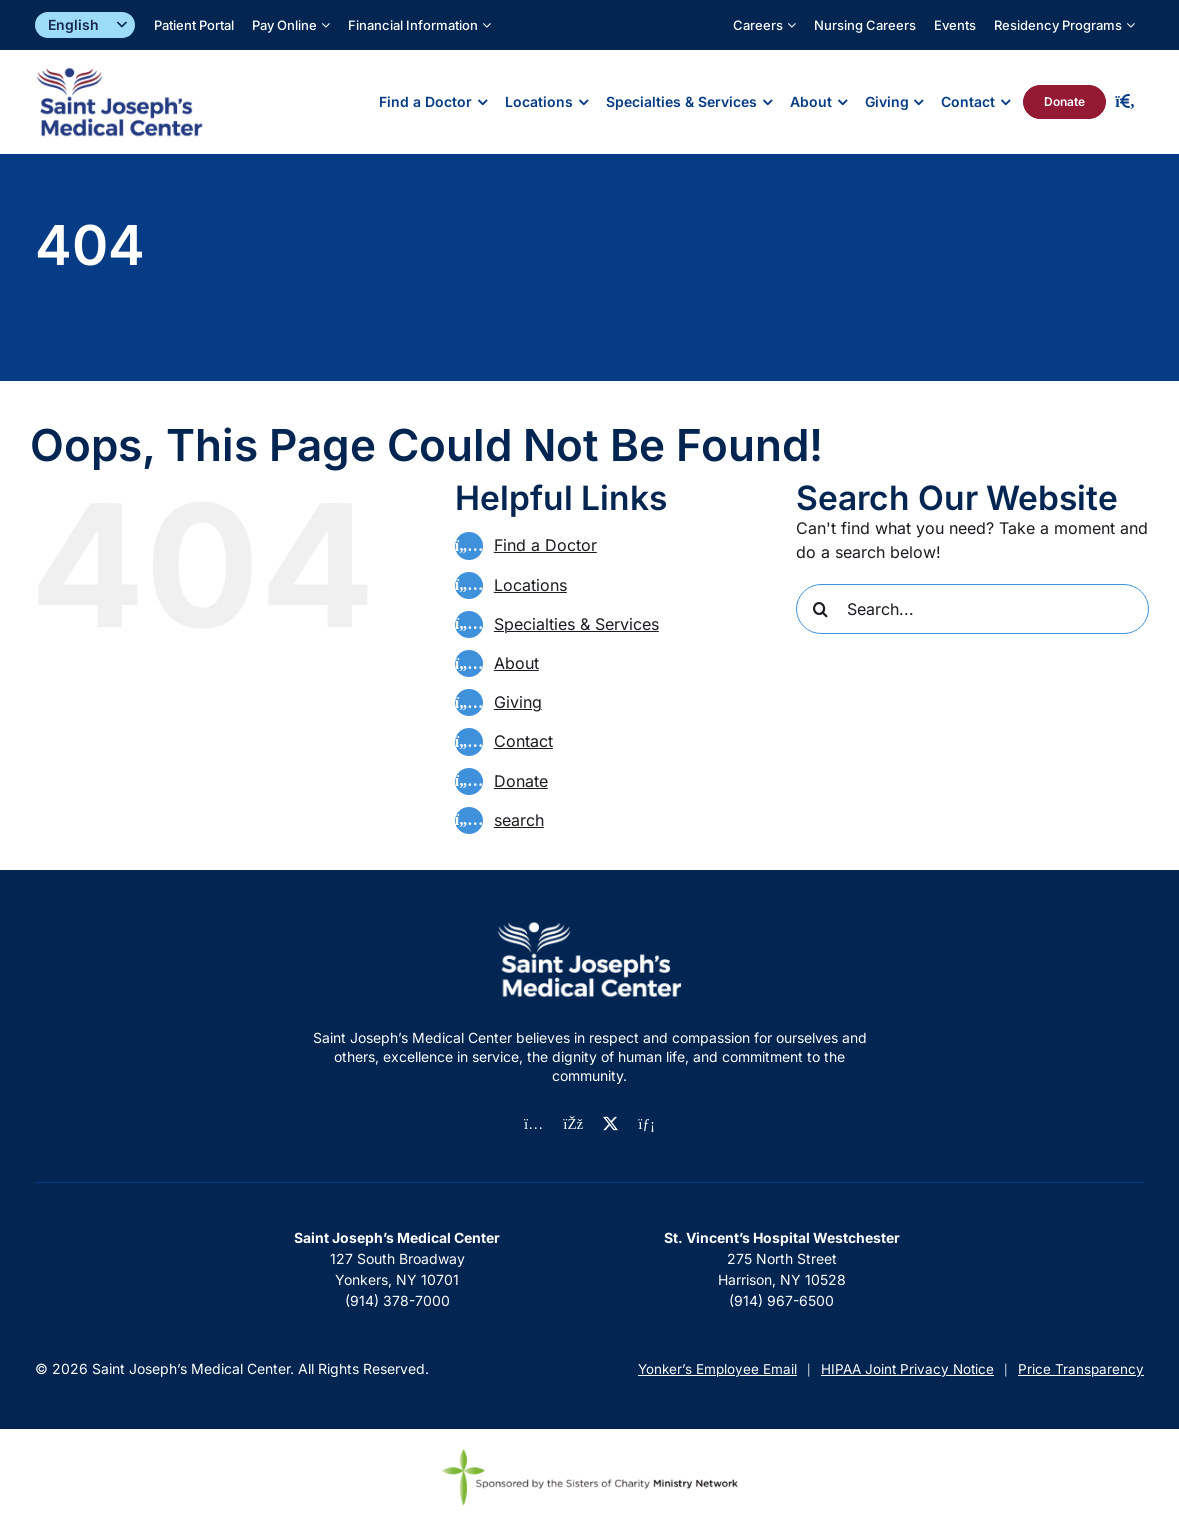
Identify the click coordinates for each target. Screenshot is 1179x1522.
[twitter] (610, 1123)
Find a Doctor (545, 545)
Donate (521, 781)
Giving (518, 702)
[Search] (821, 609)
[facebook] (573, 1124)
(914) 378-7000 (397, 1300)
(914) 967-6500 (781, 1300)
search (519, 820)
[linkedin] (646, 1124)
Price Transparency (1081, 1369)
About (516, 663)
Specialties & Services (576, 624)
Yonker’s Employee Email (717, 1369)
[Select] (85, 25)
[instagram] (533, 1124)
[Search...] (972, 609)
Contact (523, 741)
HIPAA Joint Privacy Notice (907, 1369)
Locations (530, 585)
